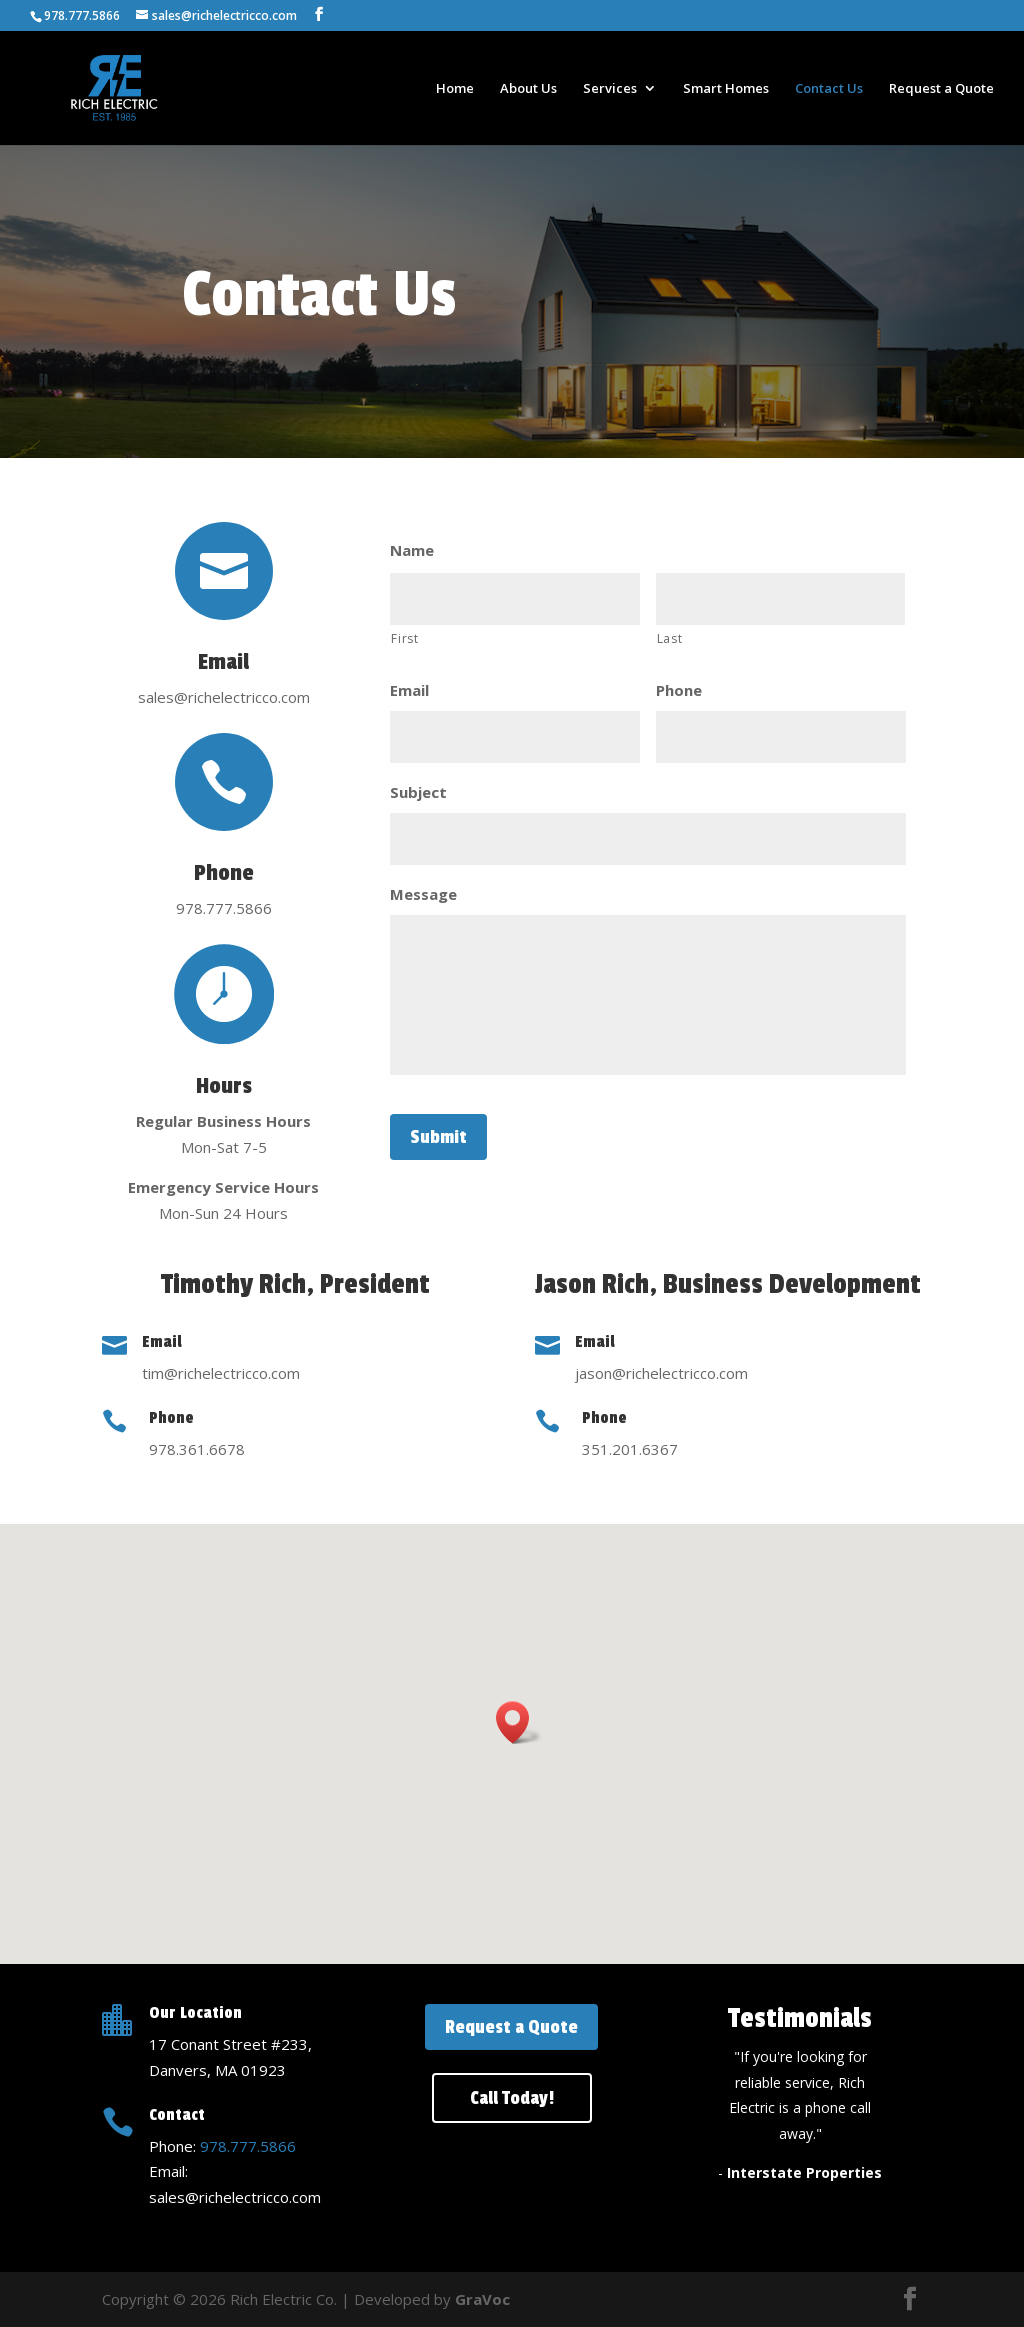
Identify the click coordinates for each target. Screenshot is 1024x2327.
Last (670, 638)
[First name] (514, 599)
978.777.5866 (248, 2146)
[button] (519, 1722)
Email (409, 690)
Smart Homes (726, 89)
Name (412, 550)
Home (455, 89)
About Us (528, 89)
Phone (679, 690)
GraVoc (482, 2299)
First (404, 638)
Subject (418, 792)
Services (610, 89)
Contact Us (829, 89)
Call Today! (512, 2098)
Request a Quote (941, 89)
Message (423, 894)
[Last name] (780, 599)
